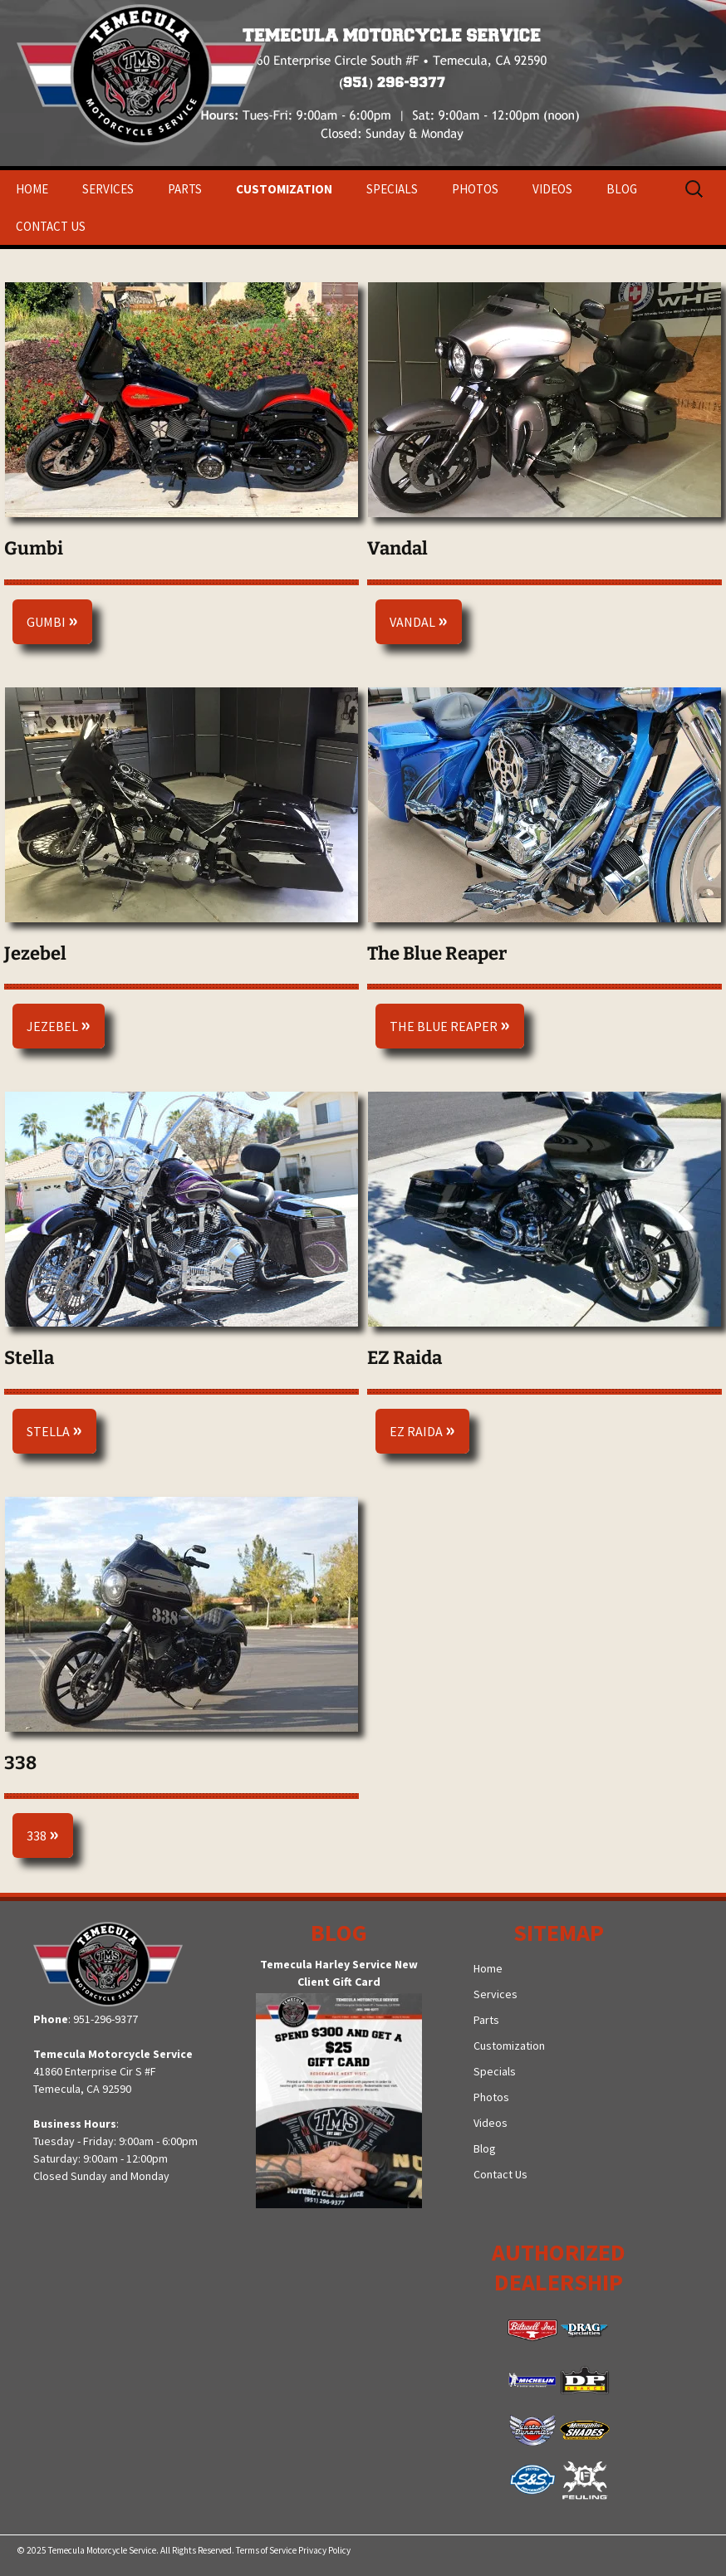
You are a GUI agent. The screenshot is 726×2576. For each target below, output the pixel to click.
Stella (54, 1429)
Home (32, 189)
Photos (475, 189)
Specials (392, 189)
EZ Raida (422, 1429)
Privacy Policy (324, 2550)
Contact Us (51, 226)
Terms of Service (266, 2550)
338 (43, 1833)
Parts (185, 189)
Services (108, 189)
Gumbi (52, 620)
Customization (284, 189)
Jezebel (59, 1024)
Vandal (419, 620)
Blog (621, 189)
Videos (552, 189)
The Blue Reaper (450, 1024)
